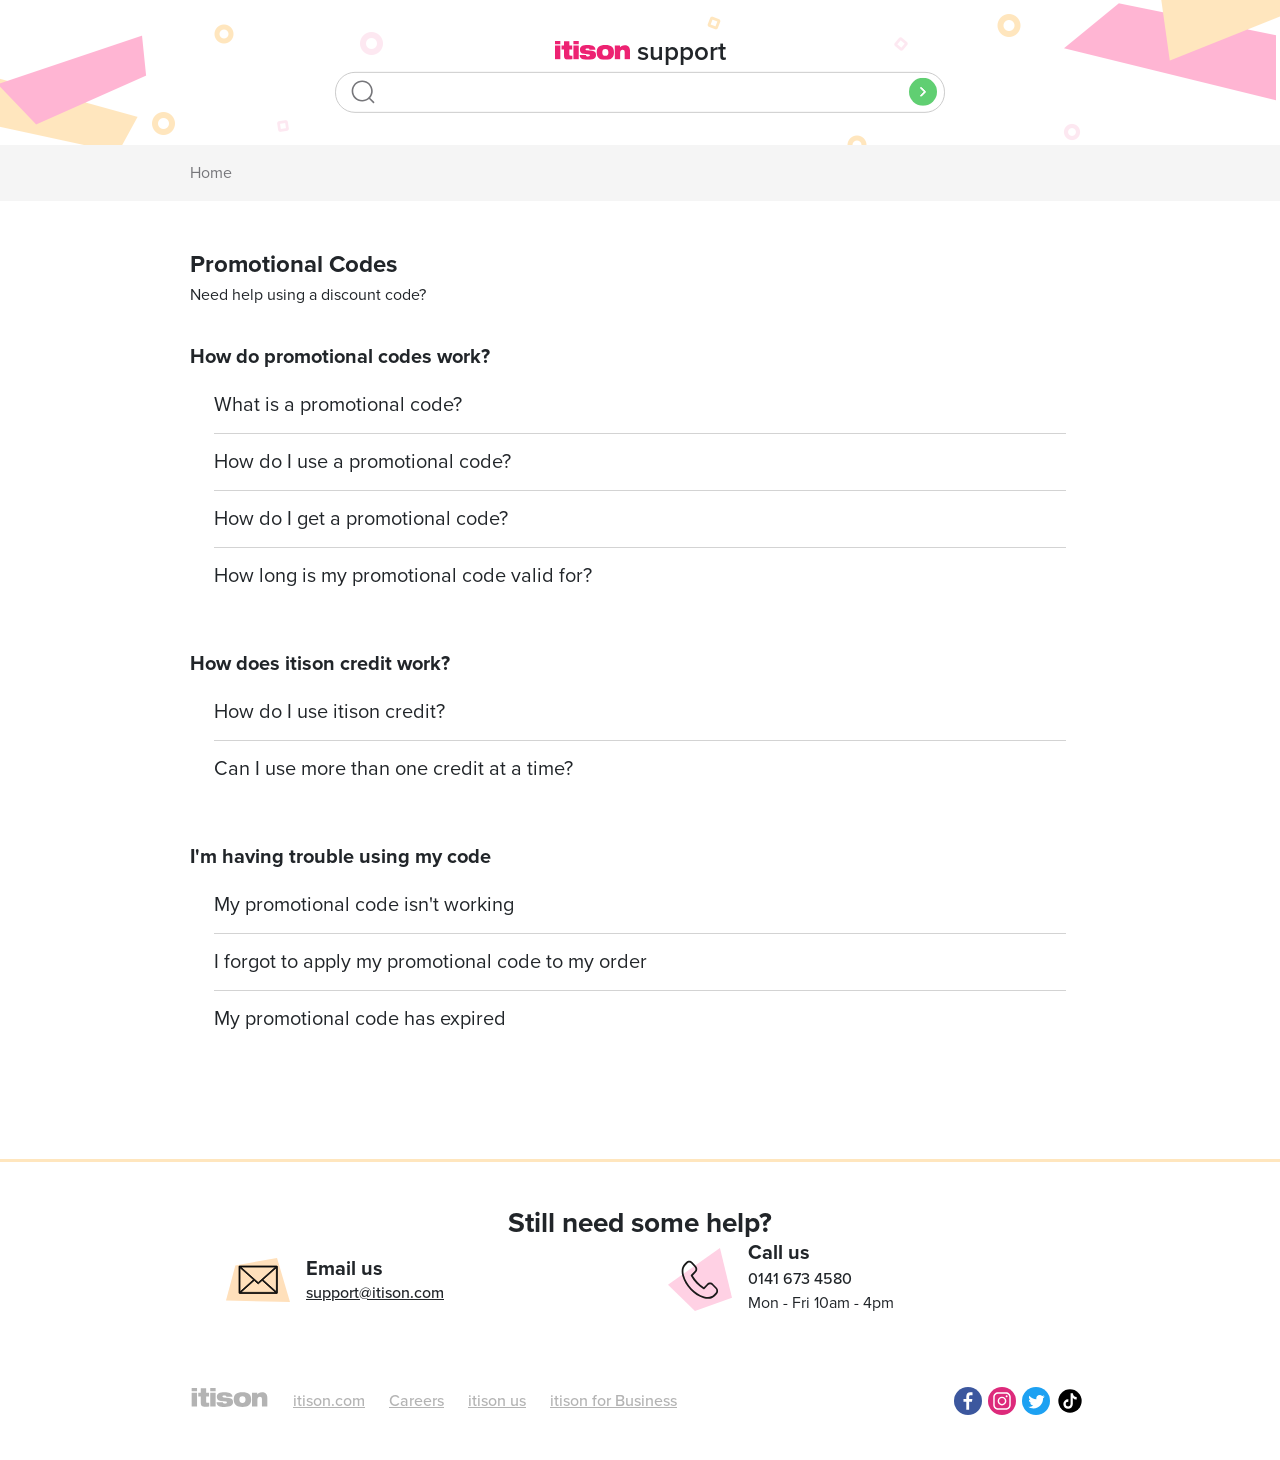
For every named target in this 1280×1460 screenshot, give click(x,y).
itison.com (329, 1401)
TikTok (1070, 1401)
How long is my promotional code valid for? (403, 576)
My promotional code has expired (360, 1019)
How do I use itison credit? (329, 712)
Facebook (968, 1401)
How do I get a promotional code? (361, 519)
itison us (497, 1401)
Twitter (1036, 1401)
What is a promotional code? (338, 405)
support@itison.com (375, 1293)
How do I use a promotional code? (362, 462)
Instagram (1002, 1401)
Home (211, 173)
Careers (416, 1401)
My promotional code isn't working (364, 905)
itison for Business (613, 1401)
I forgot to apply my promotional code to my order (430, 962)
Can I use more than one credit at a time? (393, 769)
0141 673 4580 (800, 1279)
